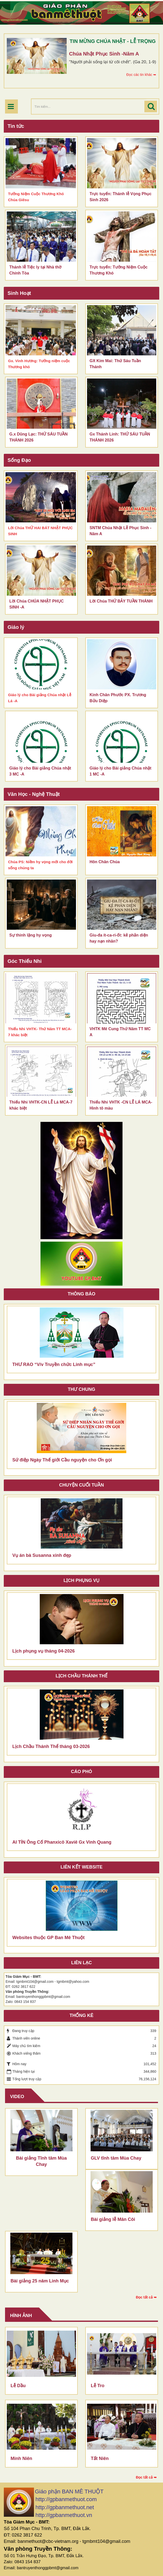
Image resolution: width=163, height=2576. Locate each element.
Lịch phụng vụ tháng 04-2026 (43, 1651)
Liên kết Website (82, 1867)
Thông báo (81, 1293)
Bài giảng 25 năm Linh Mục (40, 2280)
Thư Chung (81, 1389)
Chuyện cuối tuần (81, 1485)
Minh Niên (21, 2458)
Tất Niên (100, 2458)
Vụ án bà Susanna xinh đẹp (41, 1555)
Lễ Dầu (18, 2385)
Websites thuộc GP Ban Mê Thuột (48, 1937)
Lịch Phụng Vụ (81, 1580)
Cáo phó (81, 1771)
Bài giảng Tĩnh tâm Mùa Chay (41, 2161)
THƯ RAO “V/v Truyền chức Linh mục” (53, 1364)
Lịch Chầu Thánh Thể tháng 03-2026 (51, 1746)
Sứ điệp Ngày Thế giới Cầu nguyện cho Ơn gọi (62, 1459)
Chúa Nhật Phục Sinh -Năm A (104, 54)
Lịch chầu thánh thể (81, 1675)
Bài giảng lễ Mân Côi (113, 2219)
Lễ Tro (97, 2385)
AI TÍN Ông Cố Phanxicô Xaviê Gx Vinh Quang (61, 1842)
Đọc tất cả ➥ (146, 2297)
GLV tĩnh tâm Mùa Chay (116, 2158)
